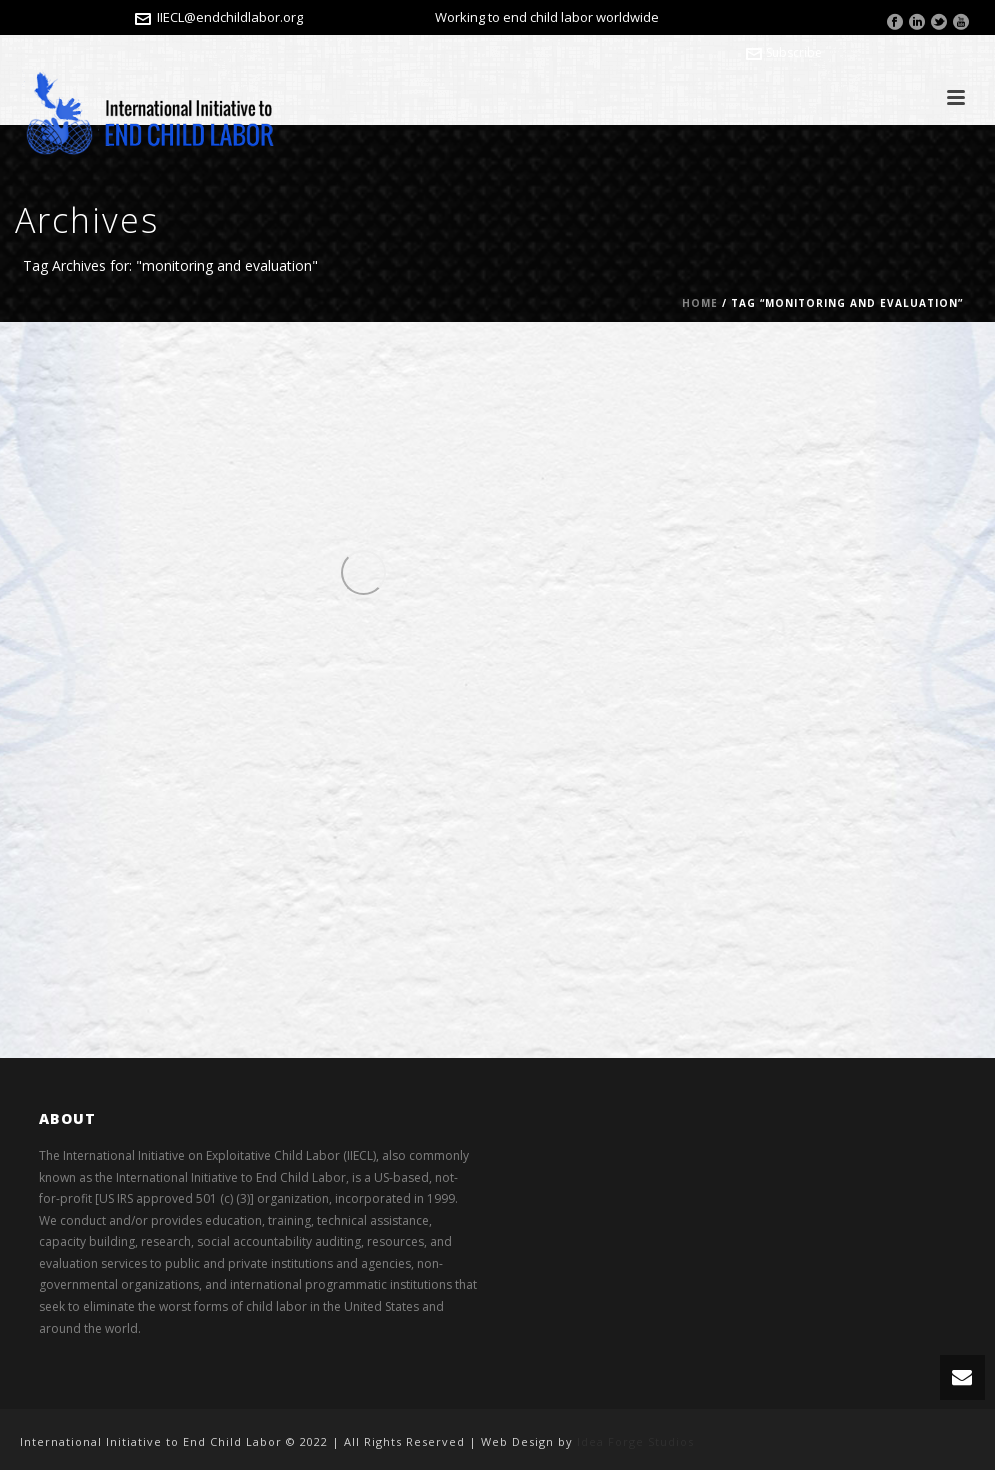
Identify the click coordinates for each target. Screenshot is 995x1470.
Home (700, 303)
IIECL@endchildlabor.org (230, 17)
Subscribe (784, 52)
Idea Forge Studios (635, 1441)
